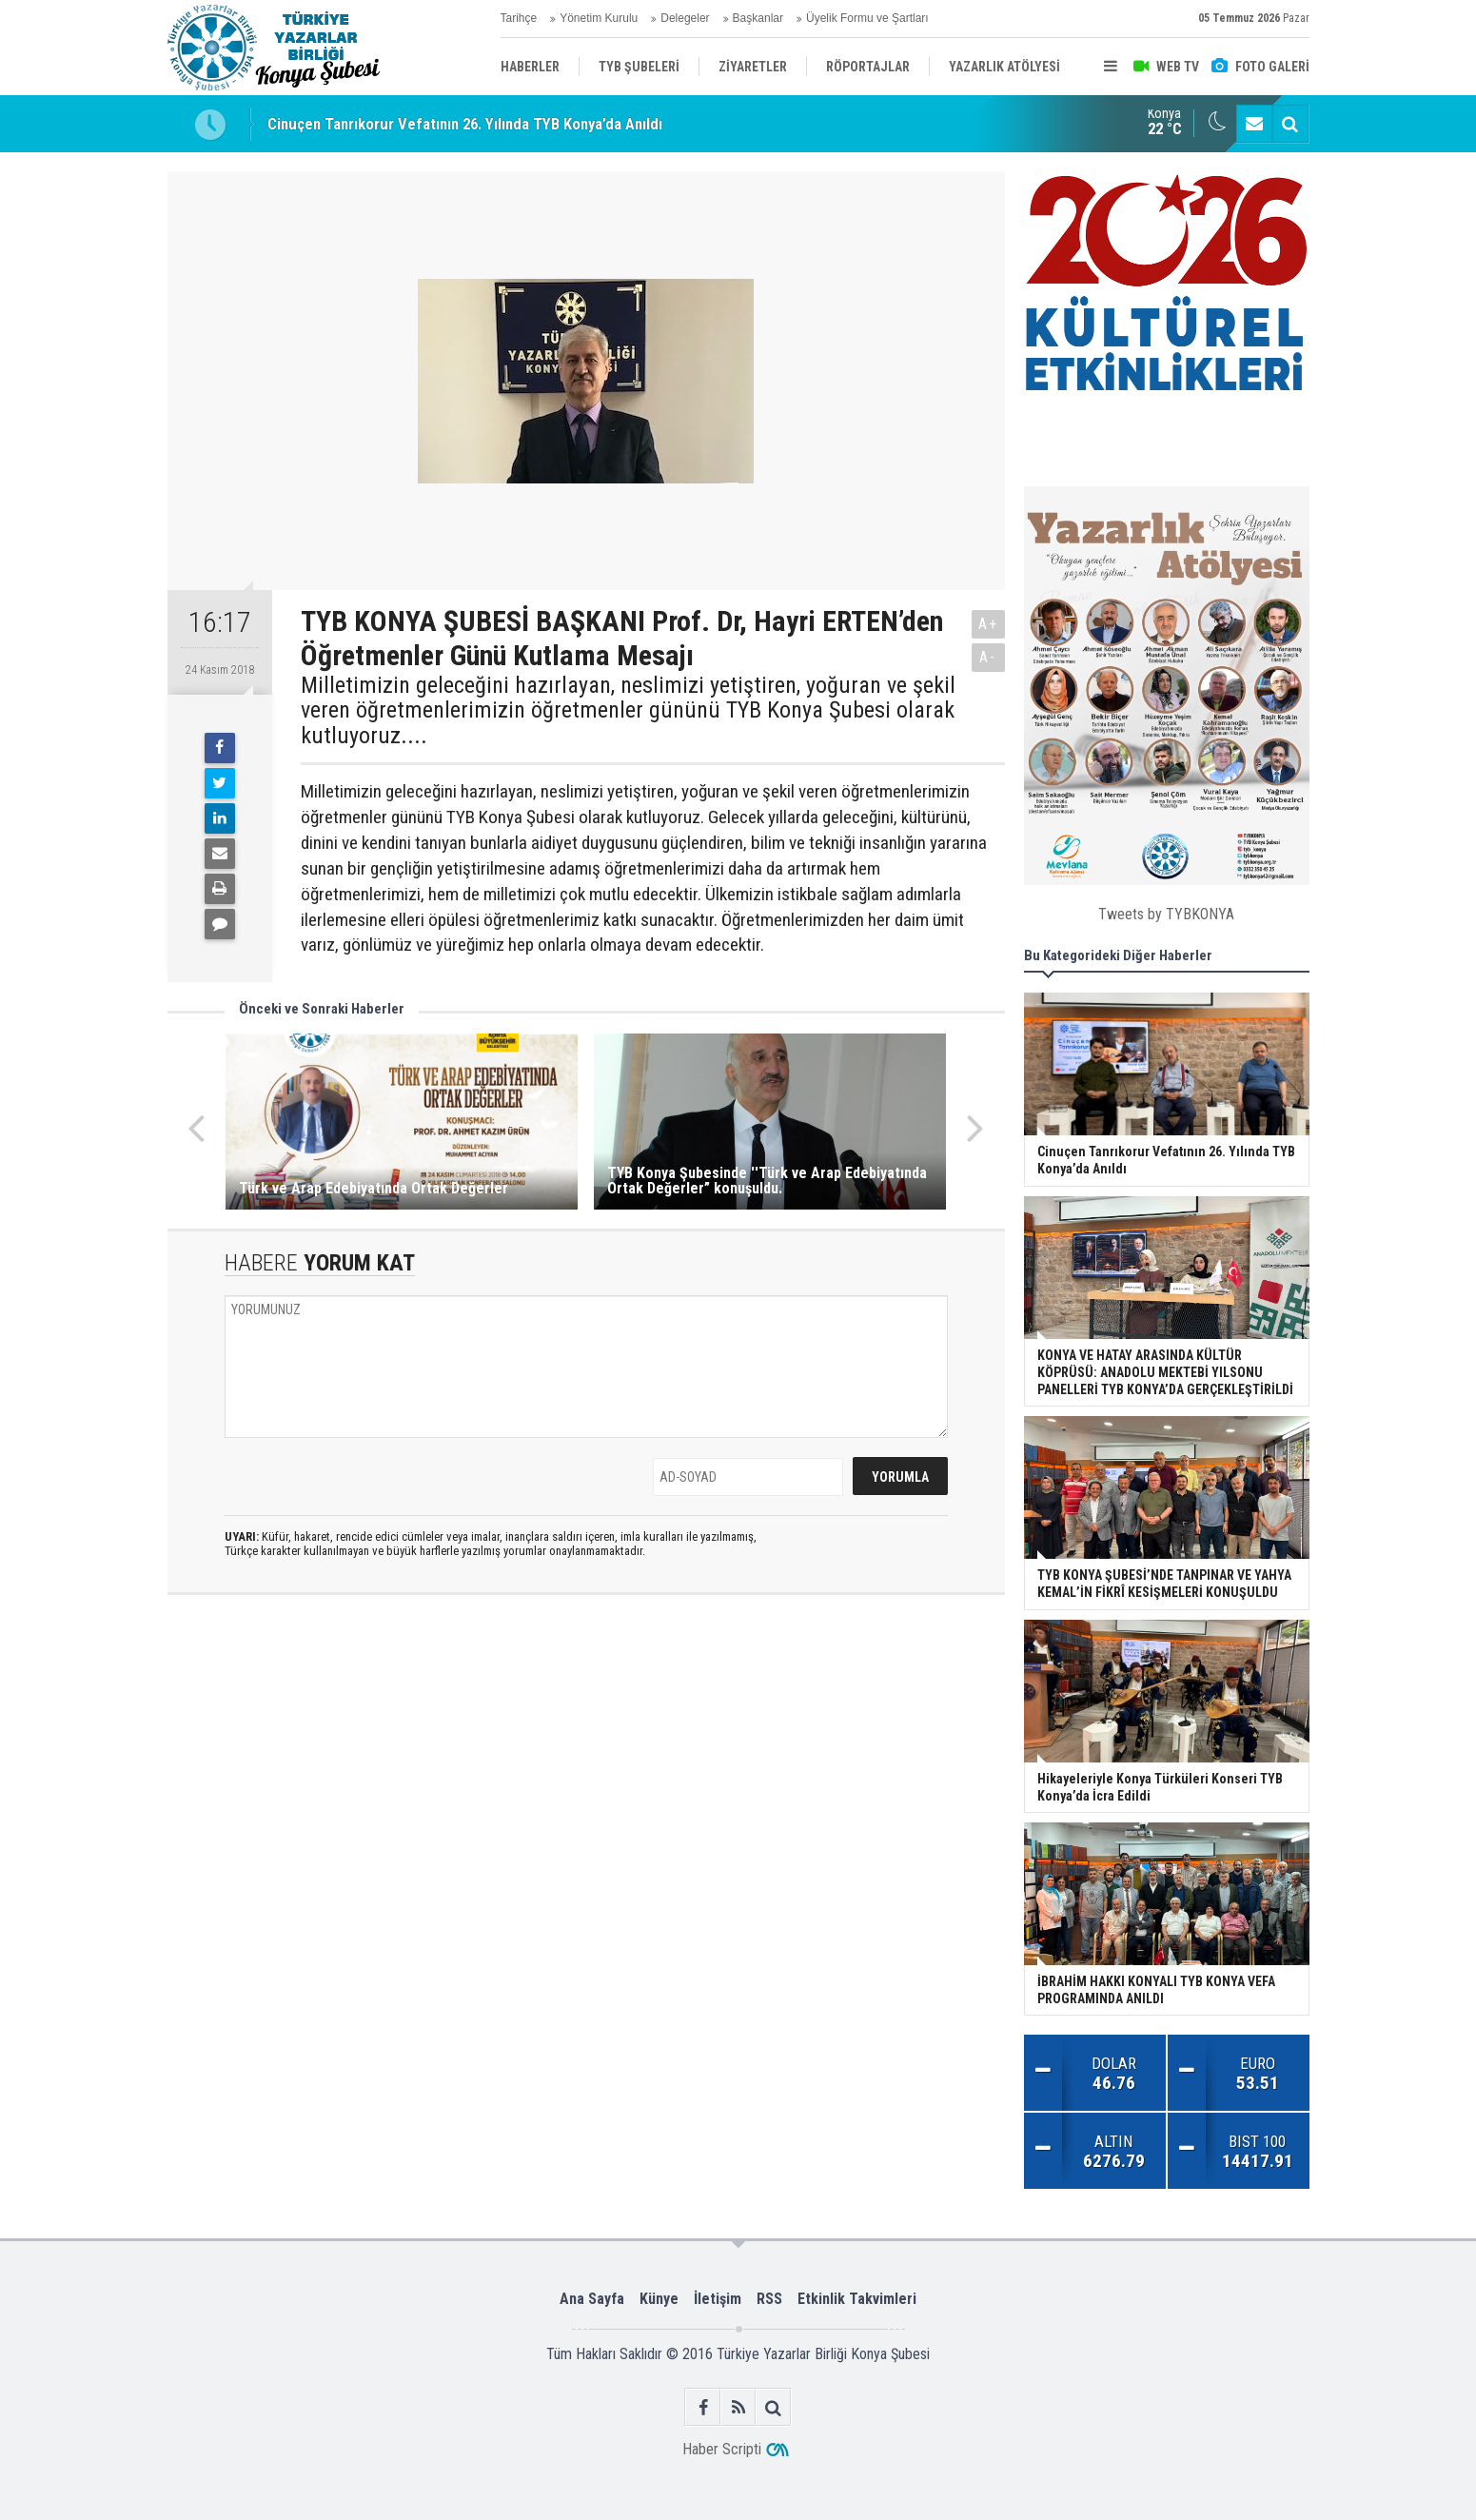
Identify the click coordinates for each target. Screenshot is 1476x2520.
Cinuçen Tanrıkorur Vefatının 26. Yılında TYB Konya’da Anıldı (464, 123)
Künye (659, 2299)
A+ (988, 624)
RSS (769, 2299)
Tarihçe (519, 18)
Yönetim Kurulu (599, 18)
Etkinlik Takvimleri (856, 2299)
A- (987, 657)
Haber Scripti (721, 2449)
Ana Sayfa (592, 2299)
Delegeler (684, 18)
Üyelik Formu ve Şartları (867, 18)
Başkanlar (758, 18)
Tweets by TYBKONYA (1166, 914)
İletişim (717, 2299)
